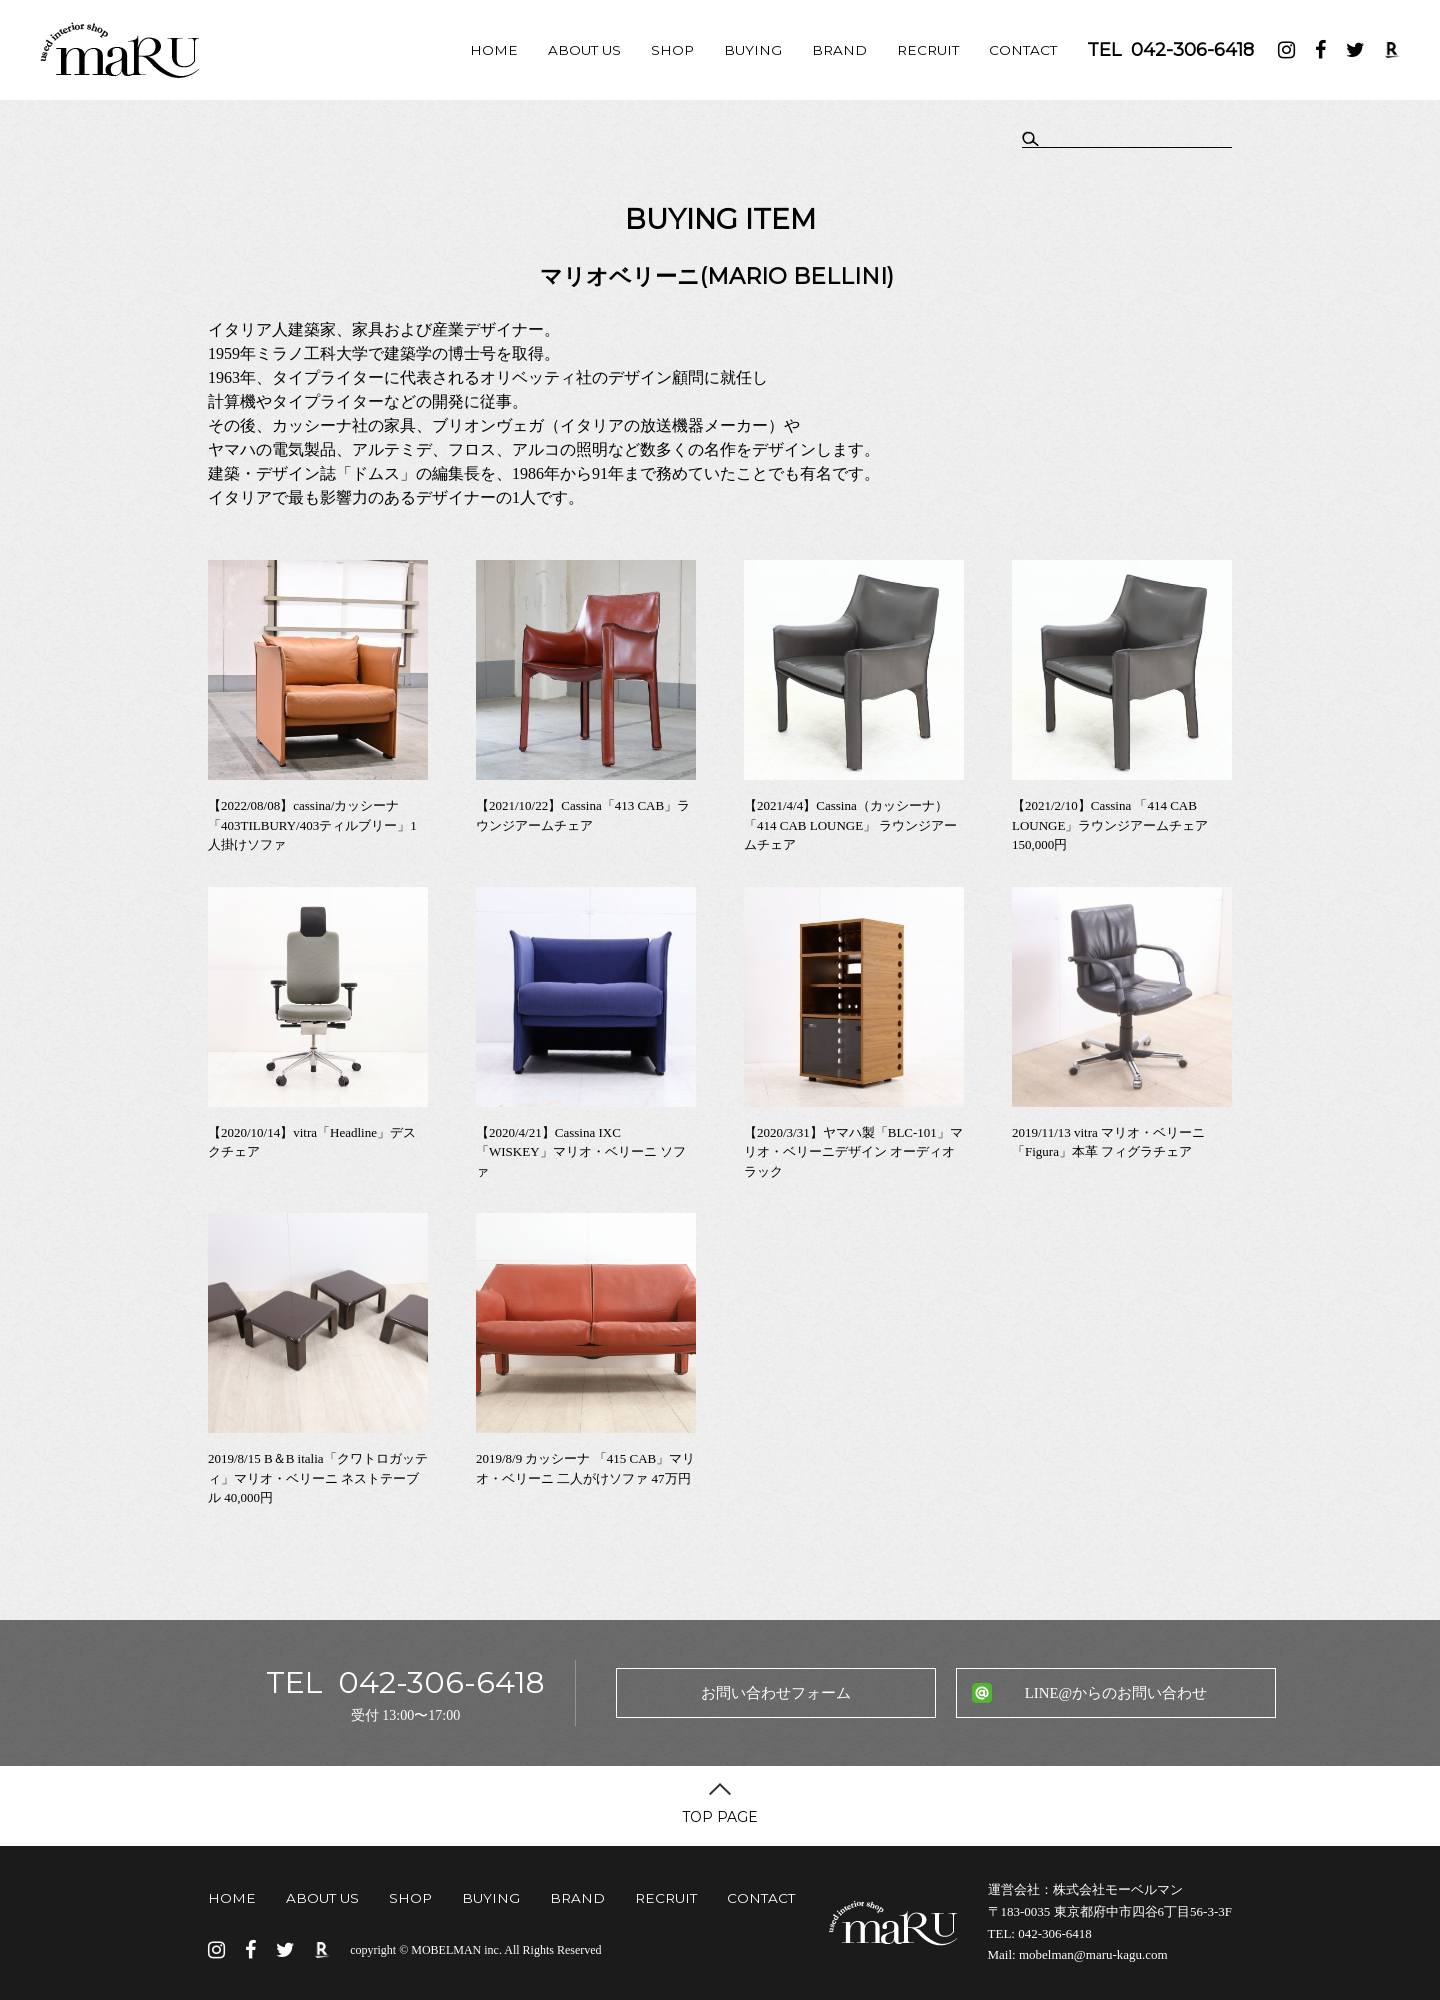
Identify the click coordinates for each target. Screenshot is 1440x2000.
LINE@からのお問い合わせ (1116, 1693)
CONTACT (1023, 50)
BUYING (753, 50)
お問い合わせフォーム (776, 1693)
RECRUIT (928, 50)
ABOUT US (584, 50)
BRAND (839, 50)
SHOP (672, 50)
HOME (494, 50)
